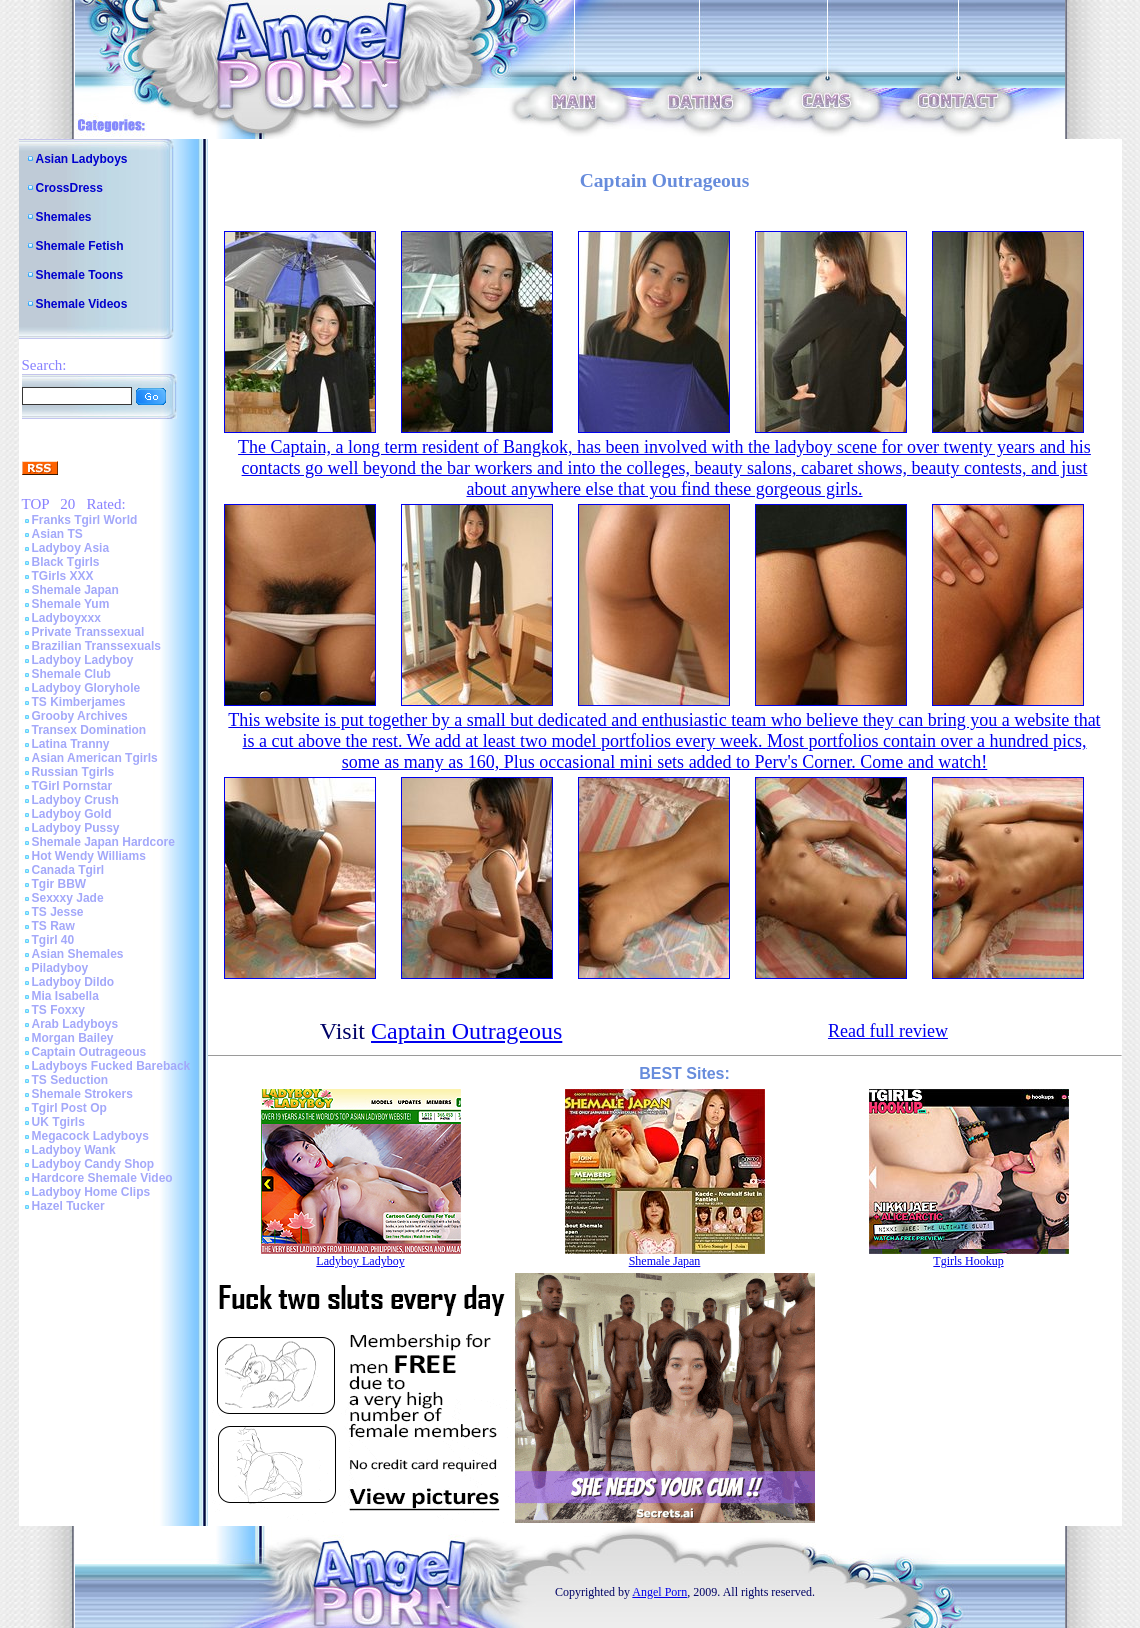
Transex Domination (89, 730)
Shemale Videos (82, 304)
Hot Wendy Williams (89, 856)
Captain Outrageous (89, 1052)
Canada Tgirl (68, 870)
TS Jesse (58, 912)
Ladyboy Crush (75, 800)
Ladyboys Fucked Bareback (111, 1066)
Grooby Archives (80, 716)
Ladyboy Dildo (73, 982)
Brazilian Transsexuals (96, 646)
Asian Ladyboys (82, 159)
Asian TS (57, 534)
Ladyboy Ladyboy (83, 660)
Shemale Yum (71, 604)
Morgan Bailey (73, 1038)
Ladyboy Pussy (76, 828)
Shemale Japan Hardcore (103, 842)
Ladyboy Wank (74, 1150)
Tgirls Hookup (968, 1261)
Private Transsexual (88, 632)
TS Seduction (70, 1080)
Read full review (888, 1031)
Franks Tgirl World (85, 520)
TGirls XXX (63, 576)
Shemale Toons (80, 275)
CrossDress (69, 188)
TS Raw (53, 926)
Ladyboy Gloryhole (86, 688)
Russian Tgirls (73, 772)
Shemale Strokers (82, 1094)
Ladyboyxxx (66, 618)
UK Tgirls (58, 1122)
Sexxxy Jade (68, 898)
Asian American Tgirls (95, 758)
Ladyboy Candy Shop (93, 1164)
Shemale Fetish (80, 246)
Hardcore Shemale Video (102, 1178)
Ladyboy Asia (71, 548)
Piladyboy (60, 968)
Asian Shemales (78, 954)
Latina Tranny (71, 744)
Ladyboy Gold (72, 814)
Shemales (64, 217)
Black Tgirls (66, 562)
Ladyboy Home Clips (91, 1192)
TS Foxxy (58, 1010)
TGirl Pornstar (72, 786)
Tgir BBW (59, 884)
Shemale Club (71, 674)
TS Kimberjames (79, 702)
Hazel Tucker (68, 1206)
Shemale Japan (75, 590)
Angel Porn (659, 1592)
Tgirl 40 (53, 940)
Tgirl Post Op (69, 1108)
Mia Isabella (65, 996)
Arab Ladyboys (75, 1024)
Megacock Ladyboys (90, 1136)
